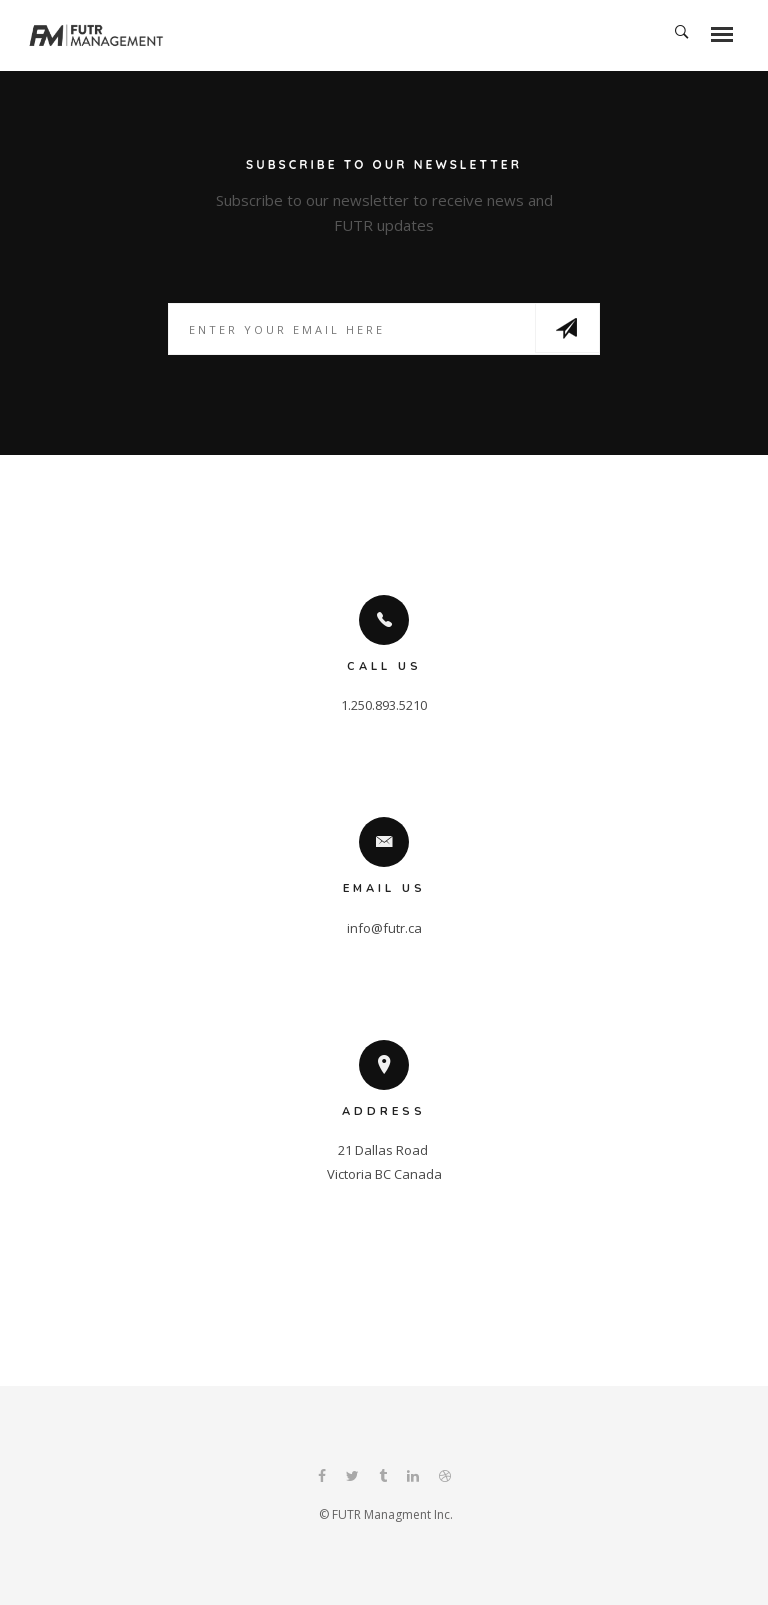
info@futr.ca (384, 928)
